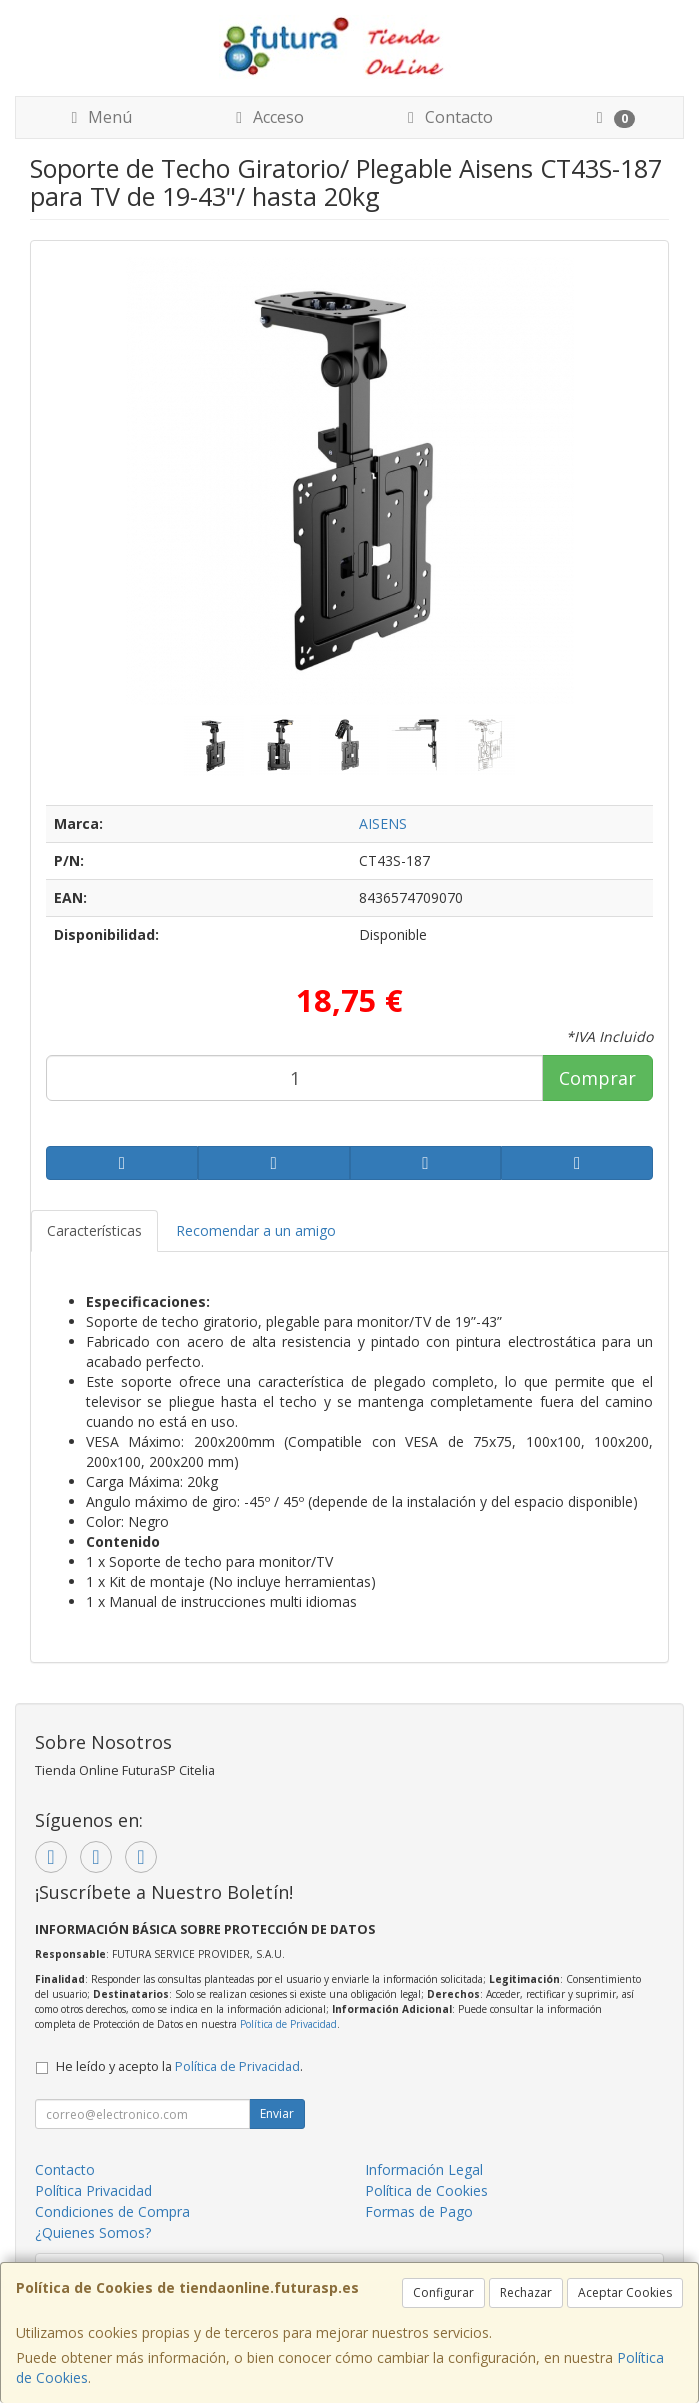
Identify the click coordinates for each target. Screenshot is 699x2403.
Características (94, 1230)
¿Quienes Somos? (93, 2232)
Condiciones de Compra (112, 2211)
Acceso (266, 117)
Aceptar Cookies (625, 2292)
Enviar (277, 2113)
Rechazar (526, 2292)
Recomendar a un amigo (256, 1230)
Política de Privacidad (288, 2024)
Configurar (443, 2292)
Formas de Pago (419, 2211)
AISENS (383, 823)
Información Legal (424, 2169)
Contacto (447, 117)
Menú (98, 117)
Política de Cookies (426, 2190)
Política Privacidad (93, 2190)
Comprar (597, 1078)
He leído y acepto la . (179, 2066)
